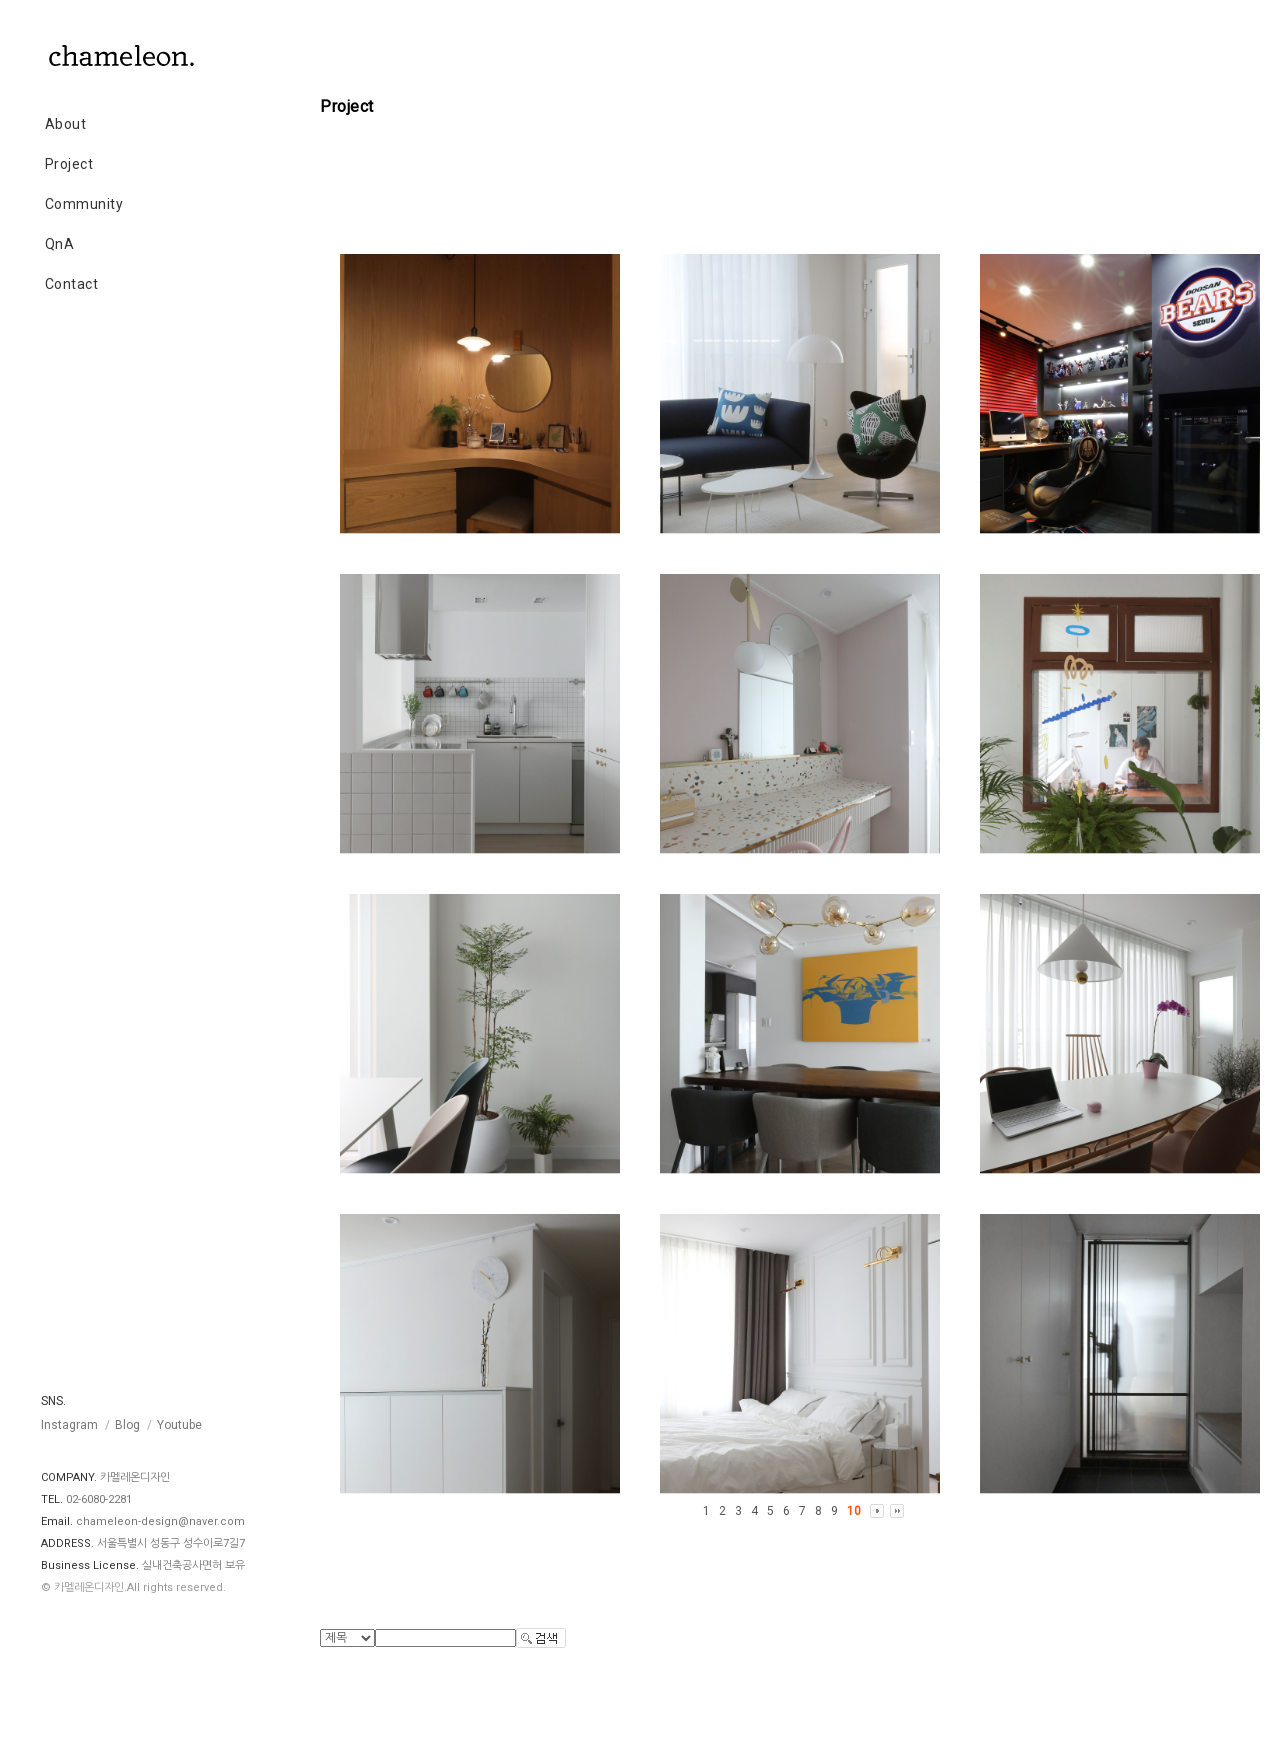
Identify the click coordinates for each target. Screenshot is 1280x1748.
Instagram (69, 1425)
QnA (60, 244)
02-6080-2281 (99, 1499)
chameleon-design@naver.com (160, 1521)
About (66, 124)
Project (69, 164)
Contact (72, 284)
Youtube (179, 1425)
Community (84, 204)
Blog (127, 1425)
